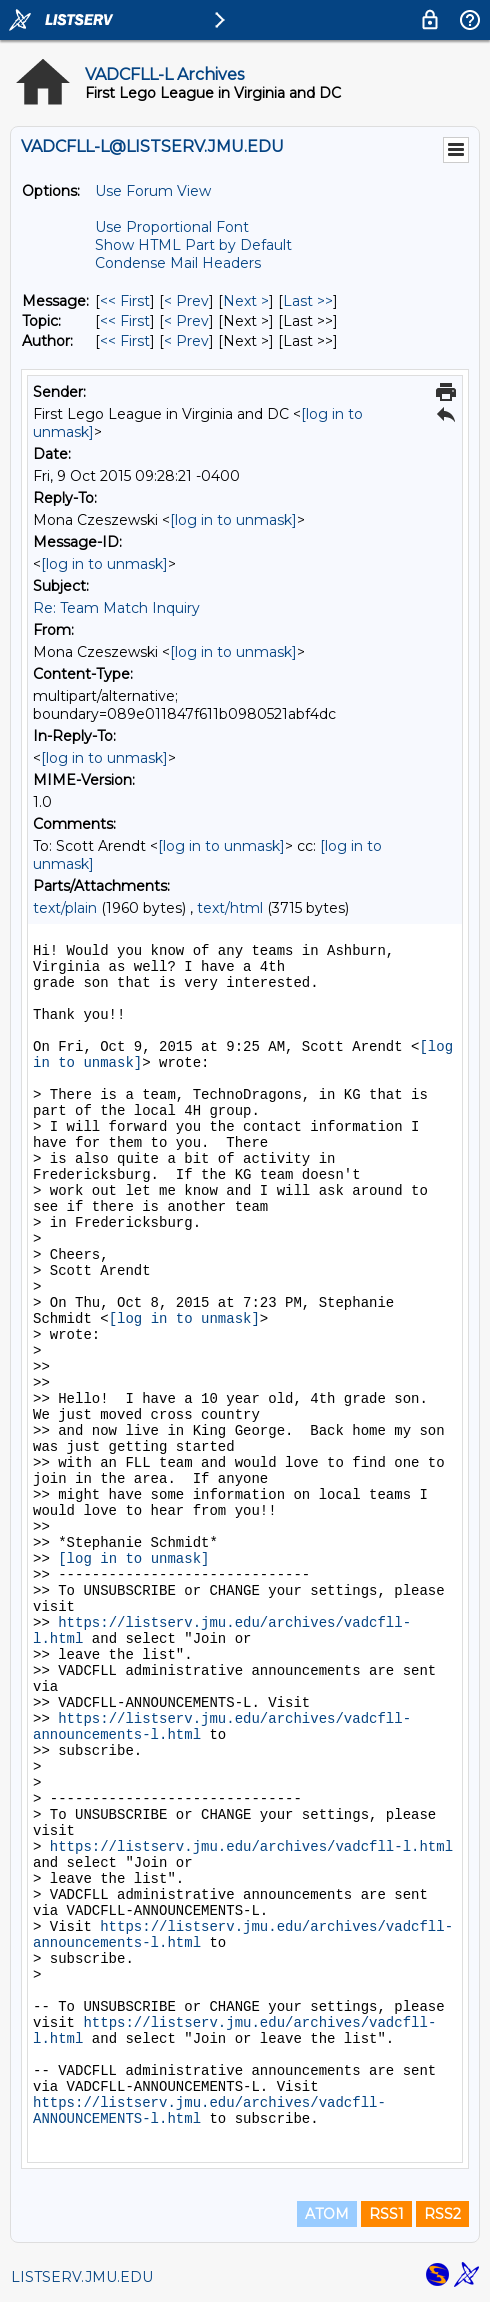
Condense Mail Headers (178, 263)
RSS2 (442, 2214)
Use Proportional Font (172, 227)
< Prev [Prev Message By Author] (186, 341)
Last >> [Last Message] (308, 301)
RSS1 (386, 2214)
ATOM (327, 2214)
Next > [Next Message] (246, 301)
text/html (230, 908)
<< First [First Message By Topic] (125, 321)
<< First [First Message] (125, 301)
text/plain (65, 908)
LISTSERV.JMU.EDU (82, 2277)
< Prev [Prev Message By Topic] (186, 321)
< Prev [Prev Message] (186, 301)
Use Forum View (153, 191)
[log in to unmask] (233, 520)
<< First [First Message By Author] (125, 341)
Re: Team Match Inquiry (116, 608)
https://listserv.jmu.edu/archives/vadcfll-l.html (251, 1847)
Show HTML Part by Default (193, 245)
